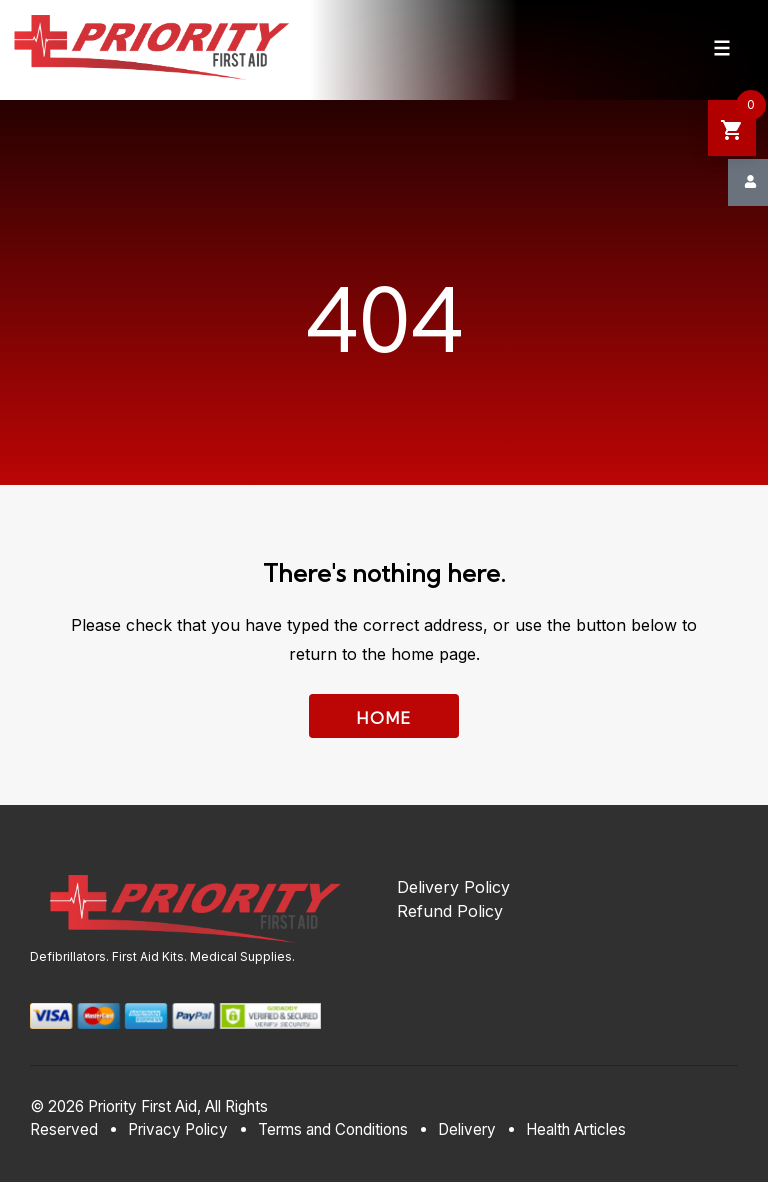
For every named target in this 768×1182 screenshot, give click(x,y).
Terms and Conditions (333, 1129)
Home (384, 718)
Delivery (467, 1129)
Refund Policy (450, 911)
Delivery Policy (453, 887)
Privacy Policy (178, 1129)
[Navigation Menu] (722, 48)
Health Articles (576, 1129)
